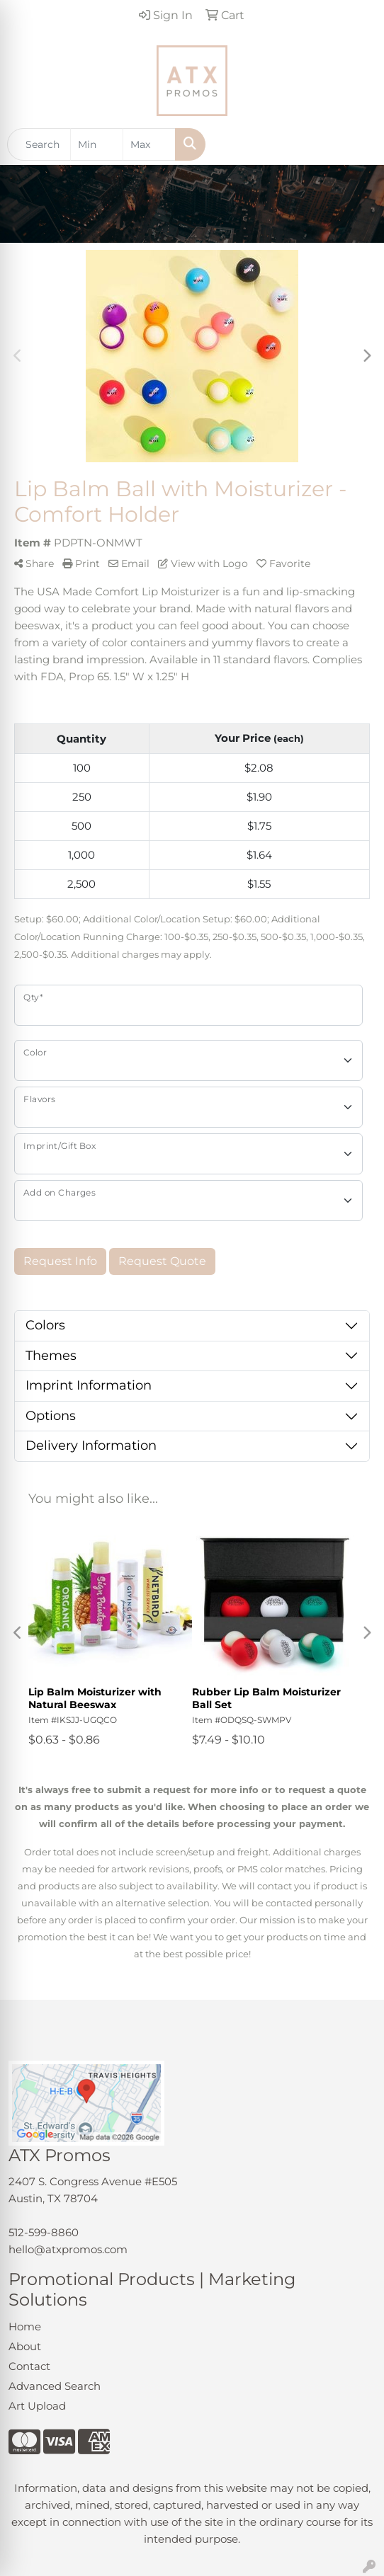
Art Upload (37, 2406)
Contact (29, 2366)
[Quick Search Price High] (149, 144)
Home (25, 2326)
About (25, 2346)
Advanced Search (55, 2386)
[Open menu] (355, 144)
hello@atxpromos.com (68, 2249)
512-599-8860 (44, 2232)
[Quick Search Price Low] (96, 144)
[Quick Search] (39, 144)
